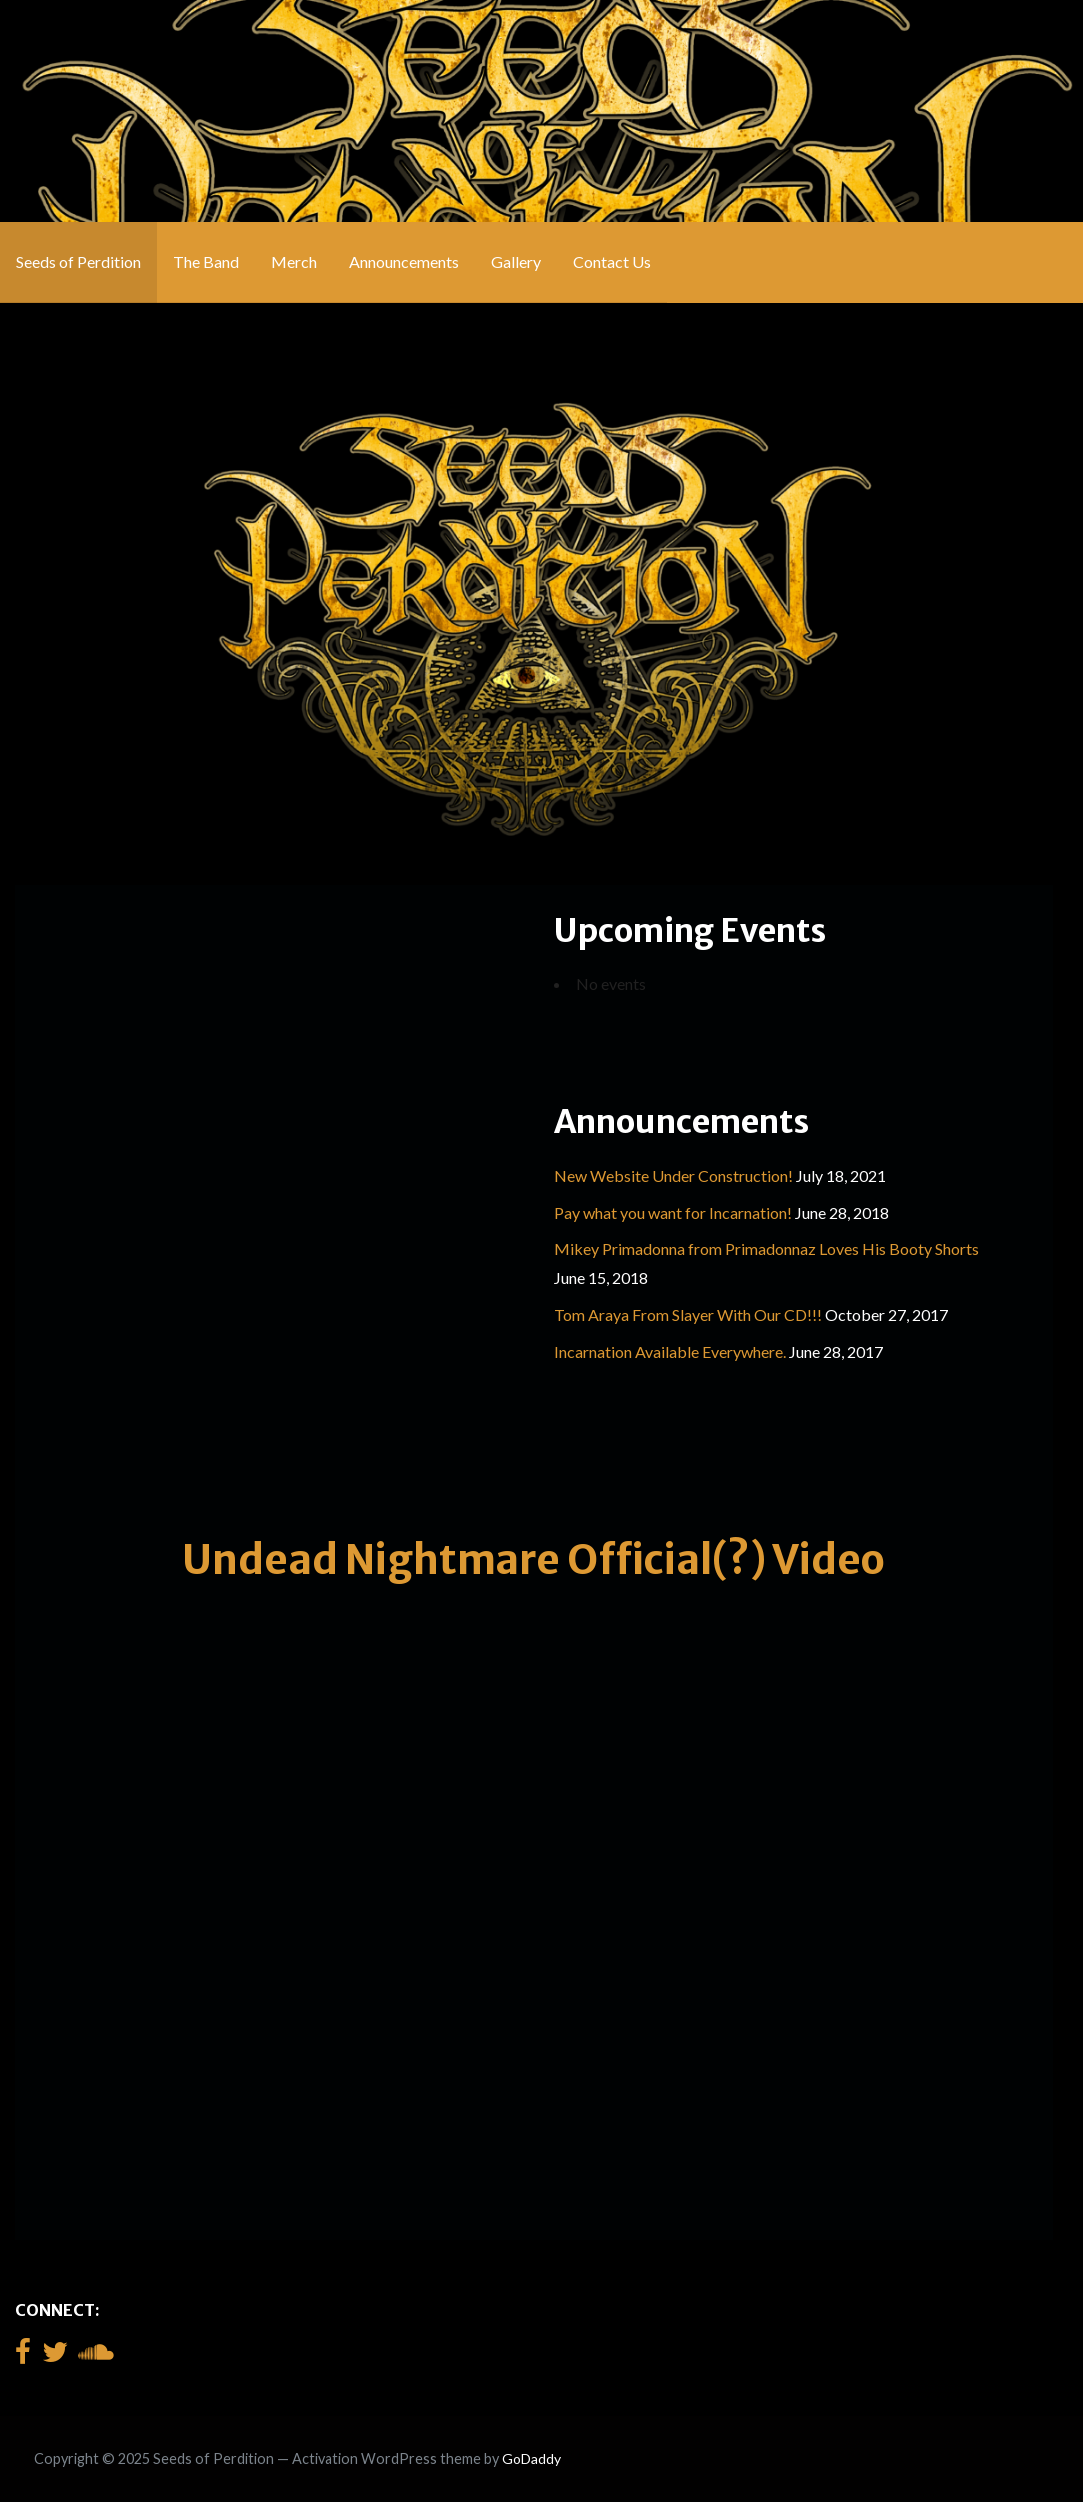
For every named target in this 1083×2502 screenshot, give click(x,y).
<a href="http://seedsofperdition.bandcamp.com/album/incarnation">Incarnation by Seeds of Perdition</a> (255, 1202)
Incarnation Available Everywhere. (670, 1351)
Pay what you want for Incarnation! (673, 1212)
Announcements (404, 261)
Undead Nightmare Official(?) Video (533, 1560)
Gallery (516, 261)
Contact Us (612, 261)
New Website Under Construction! (673, 1175)
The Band (206, 261)
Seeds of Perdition (78, 261)
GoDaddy (531, 2458)
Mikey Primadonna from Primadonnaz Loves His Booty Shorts (766, 1248)
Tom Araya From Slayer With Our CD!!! (688, 1314)
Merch (294, 261)
